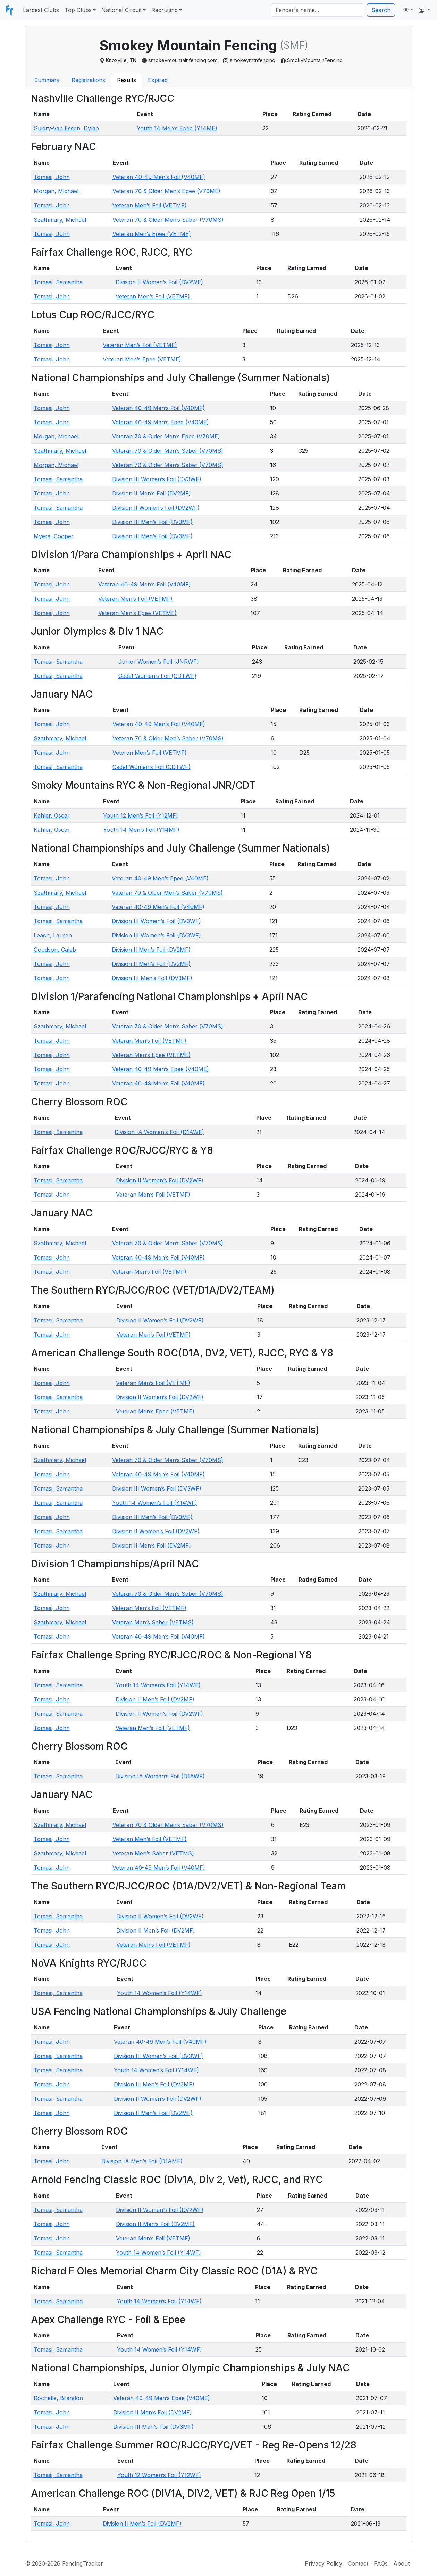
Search (380, 10)
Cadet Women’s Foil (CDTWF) (157, 675)
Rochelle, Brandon (58, 2398)
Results (126, 79)
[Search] (317, 10)
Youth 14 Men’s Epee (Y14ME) (177, 128)
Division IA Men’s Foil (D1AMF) (142, 2161)
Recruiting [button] (164, 10)
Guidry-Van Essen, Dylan (66, 128)
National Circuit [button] (121, 10)
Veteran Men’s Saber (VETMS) (153, 1622)
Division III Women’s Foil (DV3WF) (156, 479)
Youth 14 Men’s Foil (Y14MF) (141, 829)
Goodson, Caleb (55, 949)
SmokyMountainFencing (315, 60)
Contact (358, 2563)
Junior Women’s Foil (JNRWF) (158, 661)
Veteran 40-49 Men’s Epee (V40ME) (160, 422)
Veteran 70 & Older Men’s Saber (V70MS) (168, 219)
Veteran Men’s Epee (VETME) (151, 233)
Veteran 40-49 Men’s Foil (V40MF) (158, 176)
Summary (47, 79)
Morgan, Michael (56, 191)
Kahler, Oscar (52, 815)
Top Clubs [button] (78, 10)
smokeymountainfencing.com (183, 60)
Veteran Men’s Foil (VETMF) (149, 205)
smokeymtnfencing (252, 60)
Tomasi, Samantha (58, 282)
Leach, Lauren (53, 935)
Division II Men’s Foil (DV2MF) (151, 493)
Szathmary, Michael (60, 219)
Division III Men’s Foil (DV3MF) (152, 521)
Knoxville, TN (121, 60)
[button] (424, 10)
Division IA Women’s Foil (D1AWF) (159, 1132)
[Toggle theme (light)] (408, 10)
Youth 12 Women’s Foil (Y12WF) (159, 2474)
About (401, 2563)
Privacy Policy (323, 2563)
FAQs (381, 2563)
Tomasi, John (52, 176)
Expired (158, 79)
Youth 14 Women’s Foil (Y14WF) (154, 1502)
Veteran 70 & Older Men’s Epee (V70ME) (166, 191)
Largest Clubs (41, 10)
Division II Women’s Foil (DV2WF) (159, 282)
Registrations (88, 79)
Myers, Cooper (54, 536)
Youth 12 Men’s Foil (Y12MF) (140, 815)
